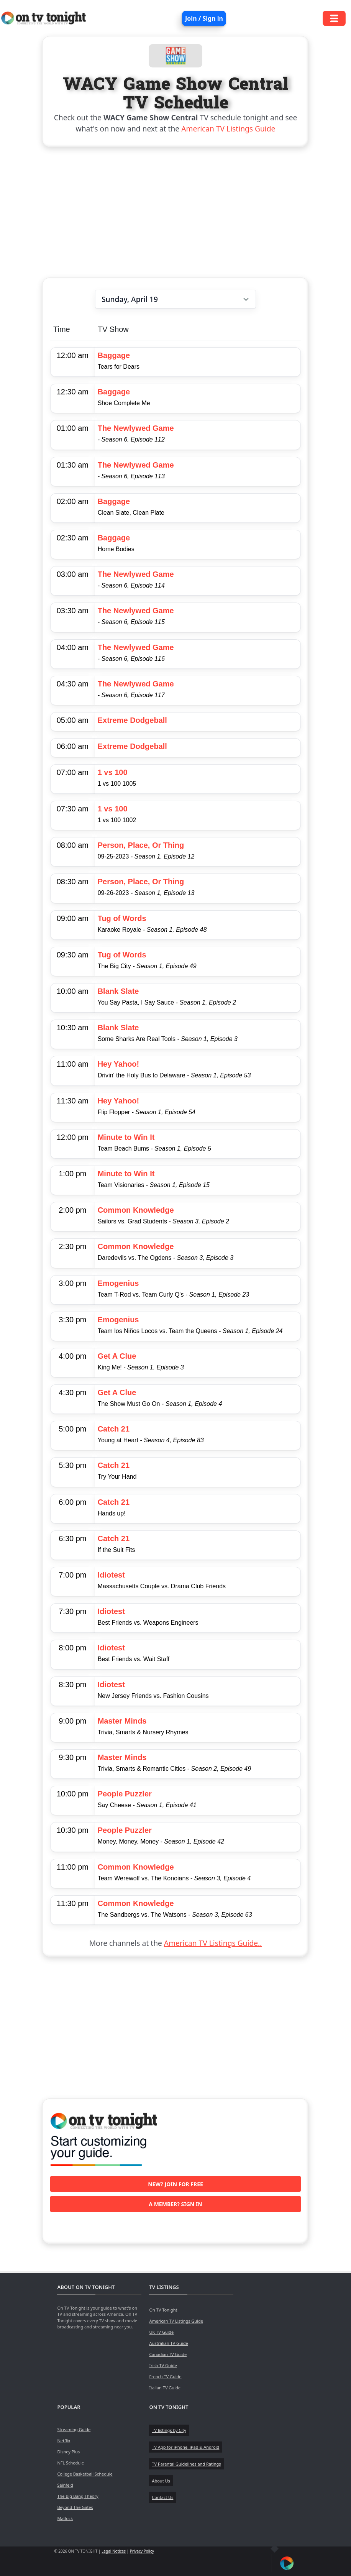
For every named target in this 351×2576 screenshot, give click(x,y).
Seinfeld (65, 2485)
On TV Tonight (163, 2310)
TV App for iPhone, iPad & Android (185, 2447)
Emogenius (118, 1283)
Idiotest (111, 1575)
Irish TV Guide (163, 2365)
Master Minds (122, 1721)
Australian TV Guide (168, 2343)
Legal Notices (114, 2551)
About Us (161, 2481)
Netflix (63, 2440)
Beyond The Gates (75, 2507)
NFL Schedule (70, 2463)
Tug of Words (122, 918)
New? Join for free (175, 2184)
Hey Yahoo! (118, 1064)
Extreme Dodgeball (132, 720)
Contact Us (162, 2497)
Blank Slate (118, 991)
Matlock (65, 2518)
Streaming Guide (73, 2429)
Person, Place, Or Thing (141, 845)
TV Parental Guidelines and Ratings (186, 2464)
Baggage (114, 355)
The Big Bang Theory (77, 2496)
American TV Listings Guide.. (213, 1943)
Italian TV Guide (164, 2387)
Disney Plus (68, 2452)
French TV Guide (165, 2376)
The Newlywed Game (136, 428)
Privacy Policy (142, 2551)
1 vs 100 (113, 772)
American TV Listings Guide (228, 128)
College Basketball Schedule (84, 2474)
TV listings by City (169, 2430)
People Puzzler (125, 1794)
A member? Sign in (175, 2204)
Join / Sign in (204, 18)
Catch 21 (114, 1429)
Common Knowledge (136, 1210)
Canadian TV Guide (168, 2354)
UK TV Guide (161, 2332)
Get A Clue (117, 1356)
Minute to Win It (126, 1137)
